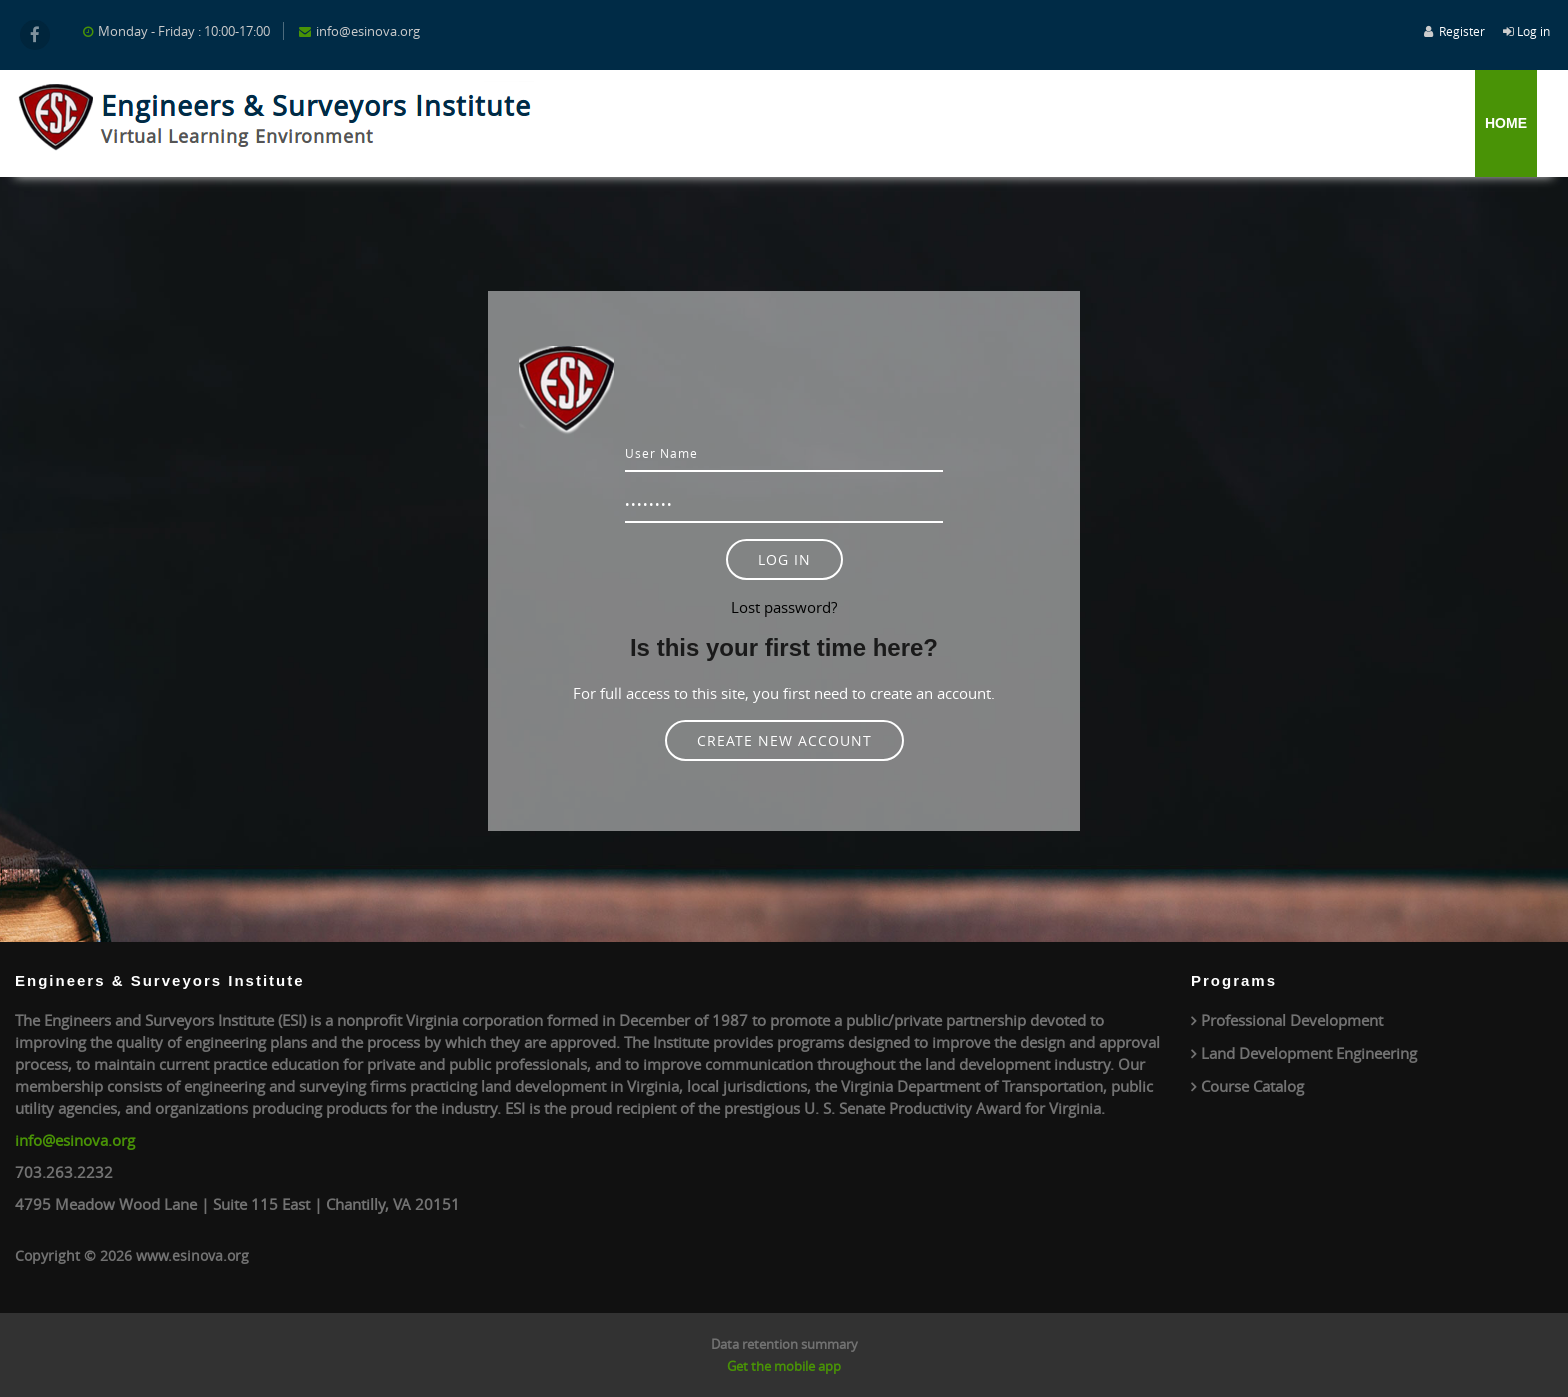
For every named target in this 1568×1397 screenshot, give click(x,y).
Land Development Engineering (1309, 1053)
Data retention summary (784, 1344)
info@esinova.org (75, 1140)
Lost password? (784, 607)
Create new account (784, 740)
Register (1462, 31)
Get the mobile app (784, 1366)
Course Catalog (1252, 1086)
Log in (1533, 31)
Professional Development (1292, 1020)
